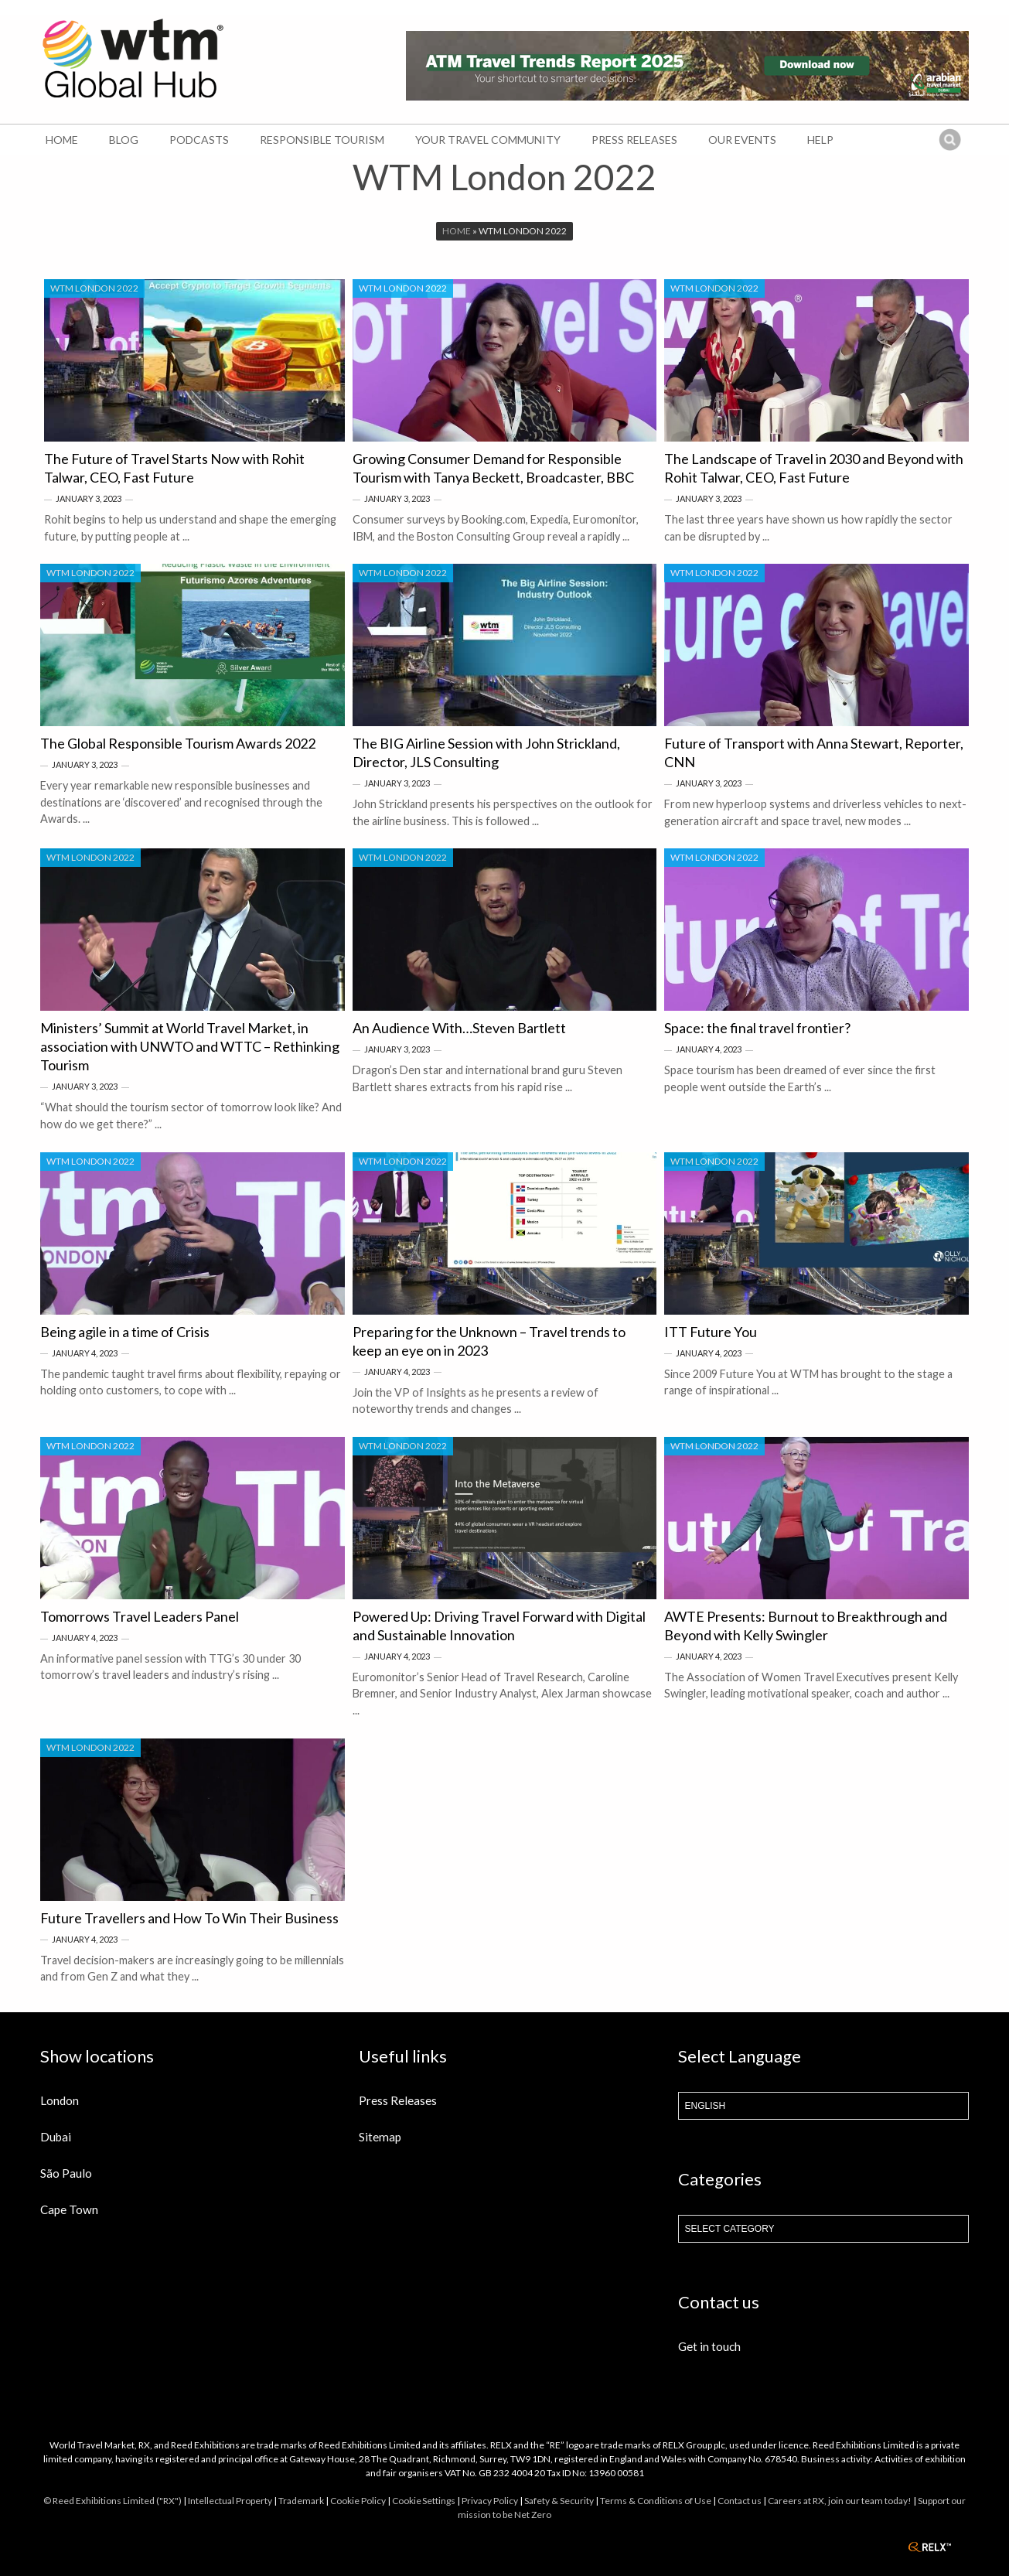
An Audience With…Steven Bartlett (459, 1027)
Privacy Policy (490, 2500)
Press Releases (634, 139)
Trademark (301, 2500)
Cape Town (69, 2209)
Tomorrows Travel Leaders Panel (139, 1616)
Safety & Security (559, 2500)
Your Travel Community (488, 139)
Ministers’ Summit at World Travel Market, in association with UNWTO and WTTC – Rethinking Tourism (189, 1046)
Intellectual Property (230, 2500)
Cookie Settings (423, 2500)
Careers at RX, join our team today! (840, 2500)
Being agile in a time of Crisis (125, 1331)
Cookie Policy (358, 2500)
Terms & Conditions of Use (655, 2500)
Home (62, 139)
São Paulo (66, 2173)
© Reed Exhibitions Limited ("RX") (112, 2500)
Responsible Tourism (322, 139)
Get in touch (709, 2346)
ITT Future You (710, 1331)
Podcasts (199, 139)
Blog (123, 139)
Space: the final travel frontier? (757, 1027)
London (59, 2100)
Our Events (742, 139)
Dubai (55, 2137)
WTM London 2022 (94, 288)
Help (820, 139)
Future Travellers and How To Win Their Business (189, 1917)
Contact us (740, 2500)
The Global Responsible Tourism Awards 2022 (177, 743)
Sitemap (380, 2137)
